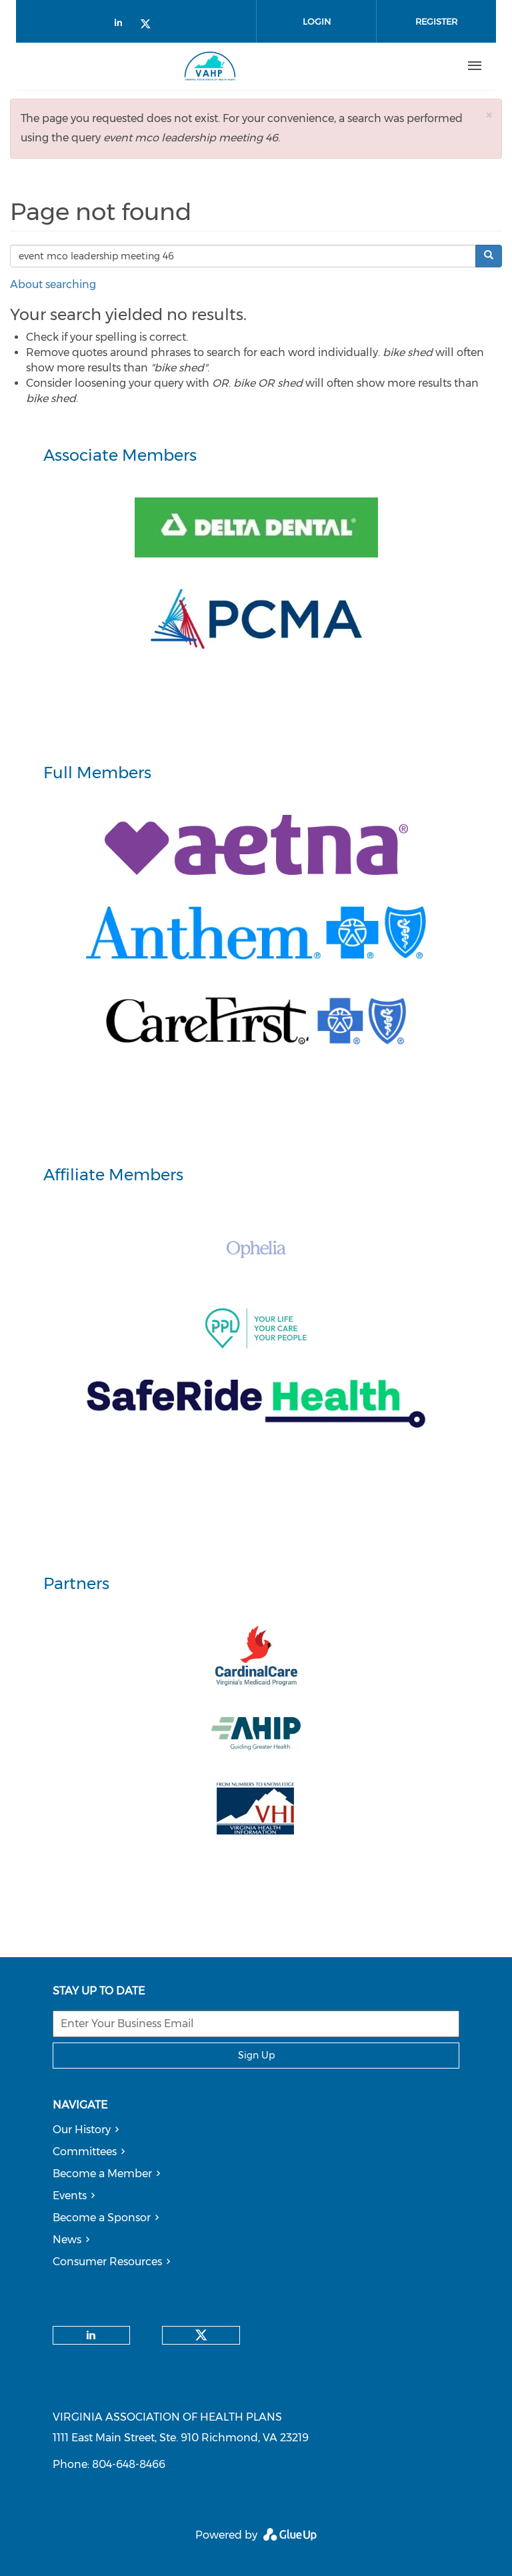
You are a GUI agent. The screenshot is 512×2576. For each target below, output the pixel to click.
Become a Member (102, 2173)
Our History (82, 2129)
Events (70, 2195)
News (67, 2239)
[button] (488, 115)
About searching (53, 284)
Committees (85, 2151)
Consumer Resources (107, 2261)
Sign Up (256, 2055)
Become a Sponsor (102, 2217)
